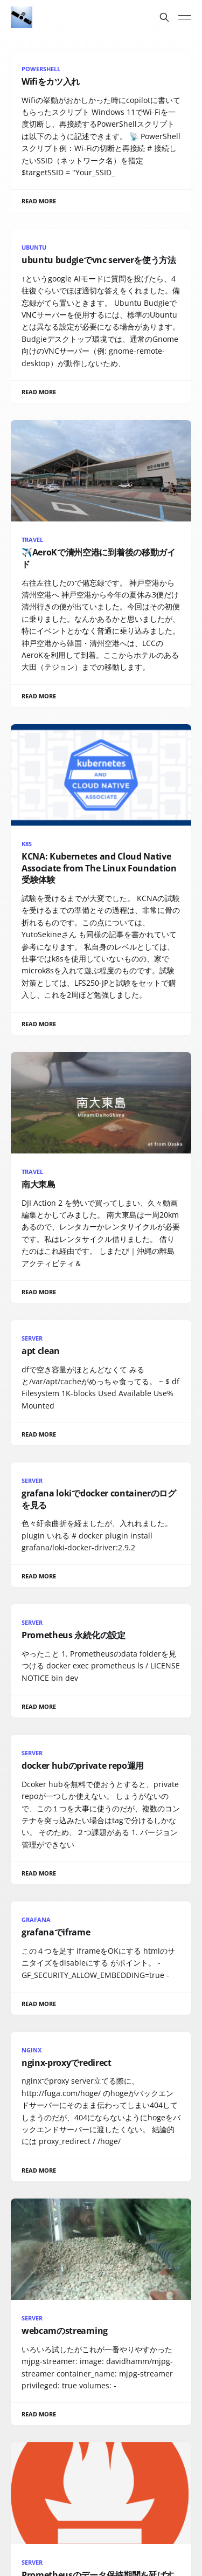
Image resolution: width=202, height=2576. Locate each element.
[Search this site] (164, 17)
